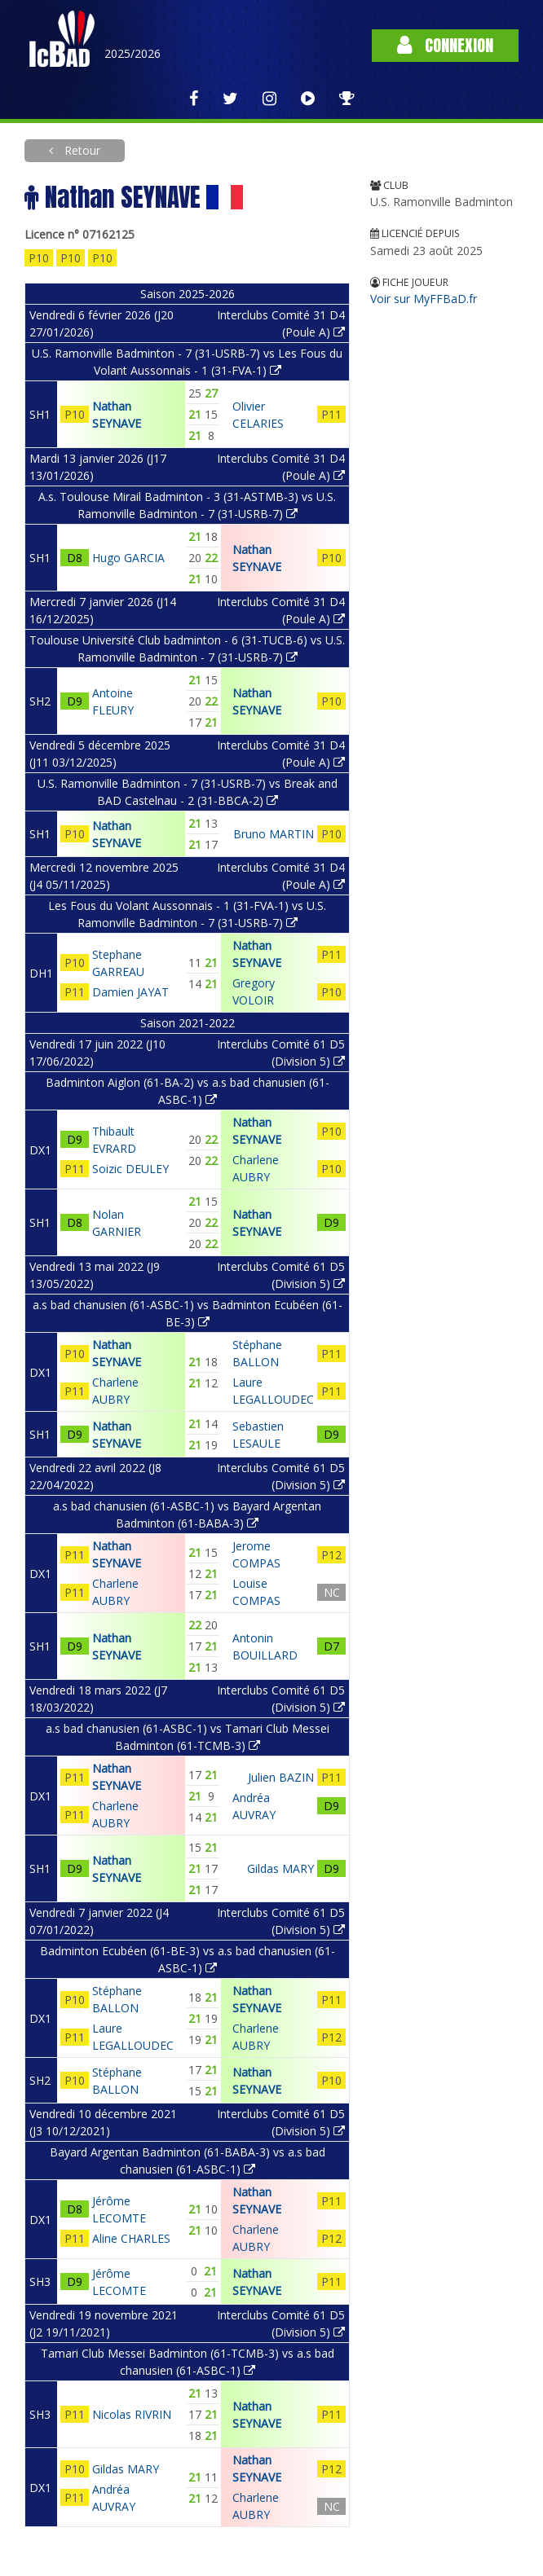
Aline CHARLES (131, 2238)
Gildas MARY (280, 1868)
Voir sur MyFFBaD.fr (423, 298)
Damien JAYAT (130, 992)
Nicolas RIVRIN (131, 2414)
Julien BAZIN (281, 1777)
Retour (80, 150)
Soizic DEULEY (130, 1168)
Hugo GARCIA (128, 557)
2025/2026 (132, 53)
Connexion (445, 45)
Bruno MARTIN (273, 834)
